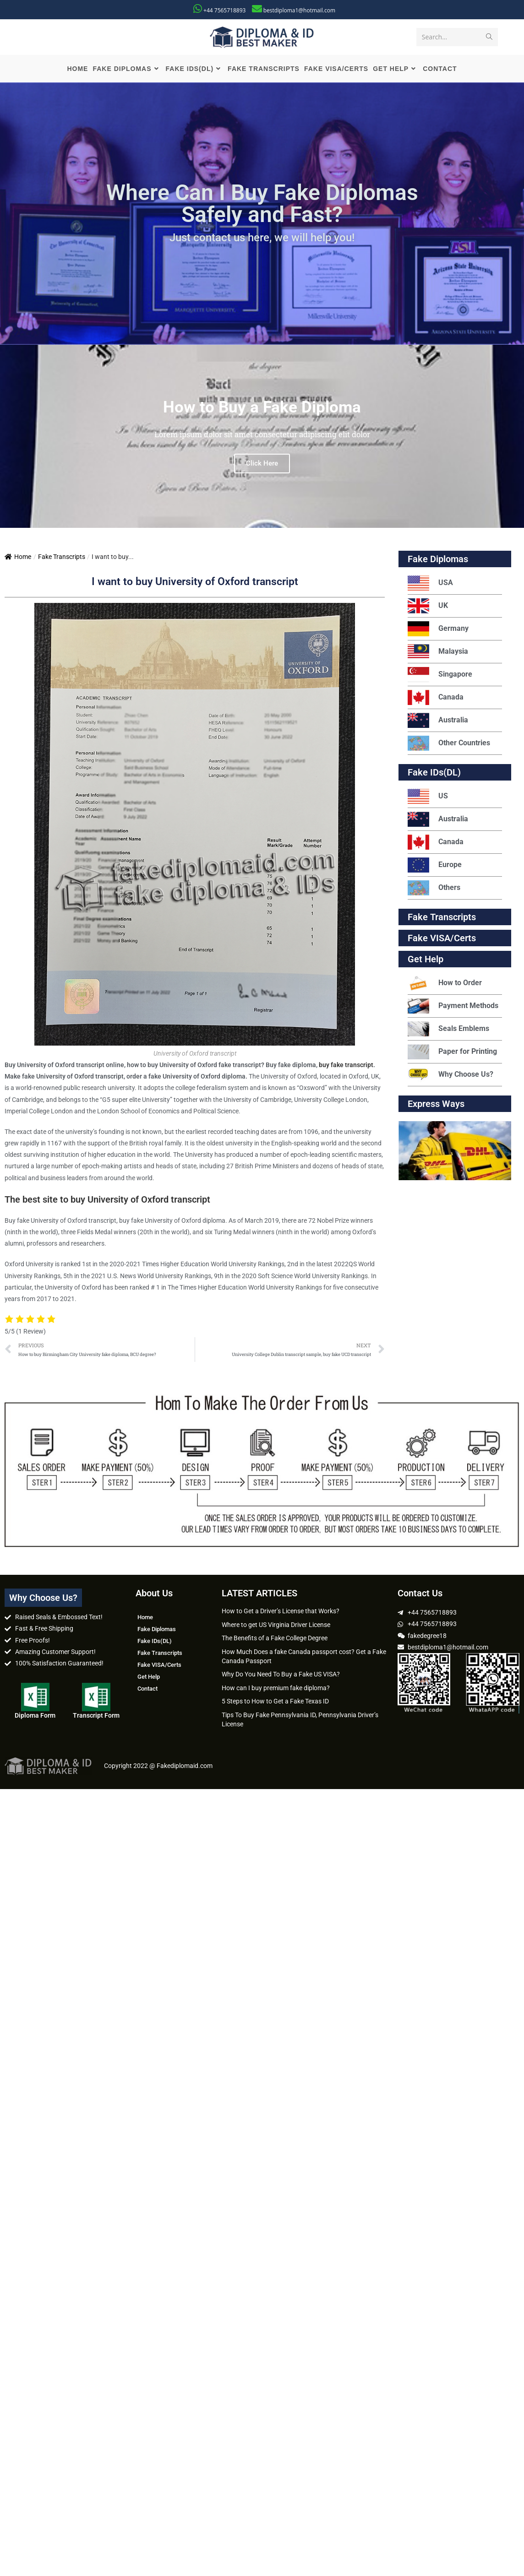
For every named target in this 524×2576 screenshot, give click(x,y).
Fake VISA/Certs (442, 938)
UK (428, 605)
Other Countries (449, 743)
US (428, 796)
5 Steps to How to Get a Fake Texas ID (275, 1701)
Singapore (440, 674)
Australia (438, 720)
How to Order (445, 983)
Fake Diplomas (438, 558)
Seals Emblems (448, 1028)
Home (18, 556)
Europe (435, 865)
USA (430, 583)
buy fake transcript (346, 1064)
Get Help (148, 1676)
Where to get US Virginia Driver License (276, 1624)
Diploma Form (35, 1715)
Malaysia (438, 651)
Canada (436, 697)
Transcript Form (96, 1715)
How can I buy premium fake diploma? (276, 1688)
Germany (438, 628)
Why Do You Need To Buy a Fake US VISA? (281, 1674)
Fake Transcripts (61, 556)
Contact (147, 1688)
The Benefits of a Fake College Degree (275, 1638)
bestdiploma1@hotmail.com (299, 10)
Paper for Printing (452, 1051)
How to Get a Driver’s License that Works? (280, 1611)
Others (434, 887)
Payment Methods (453, 1006)
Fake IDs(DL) (434, 772)
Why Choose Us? (450, 1074)
